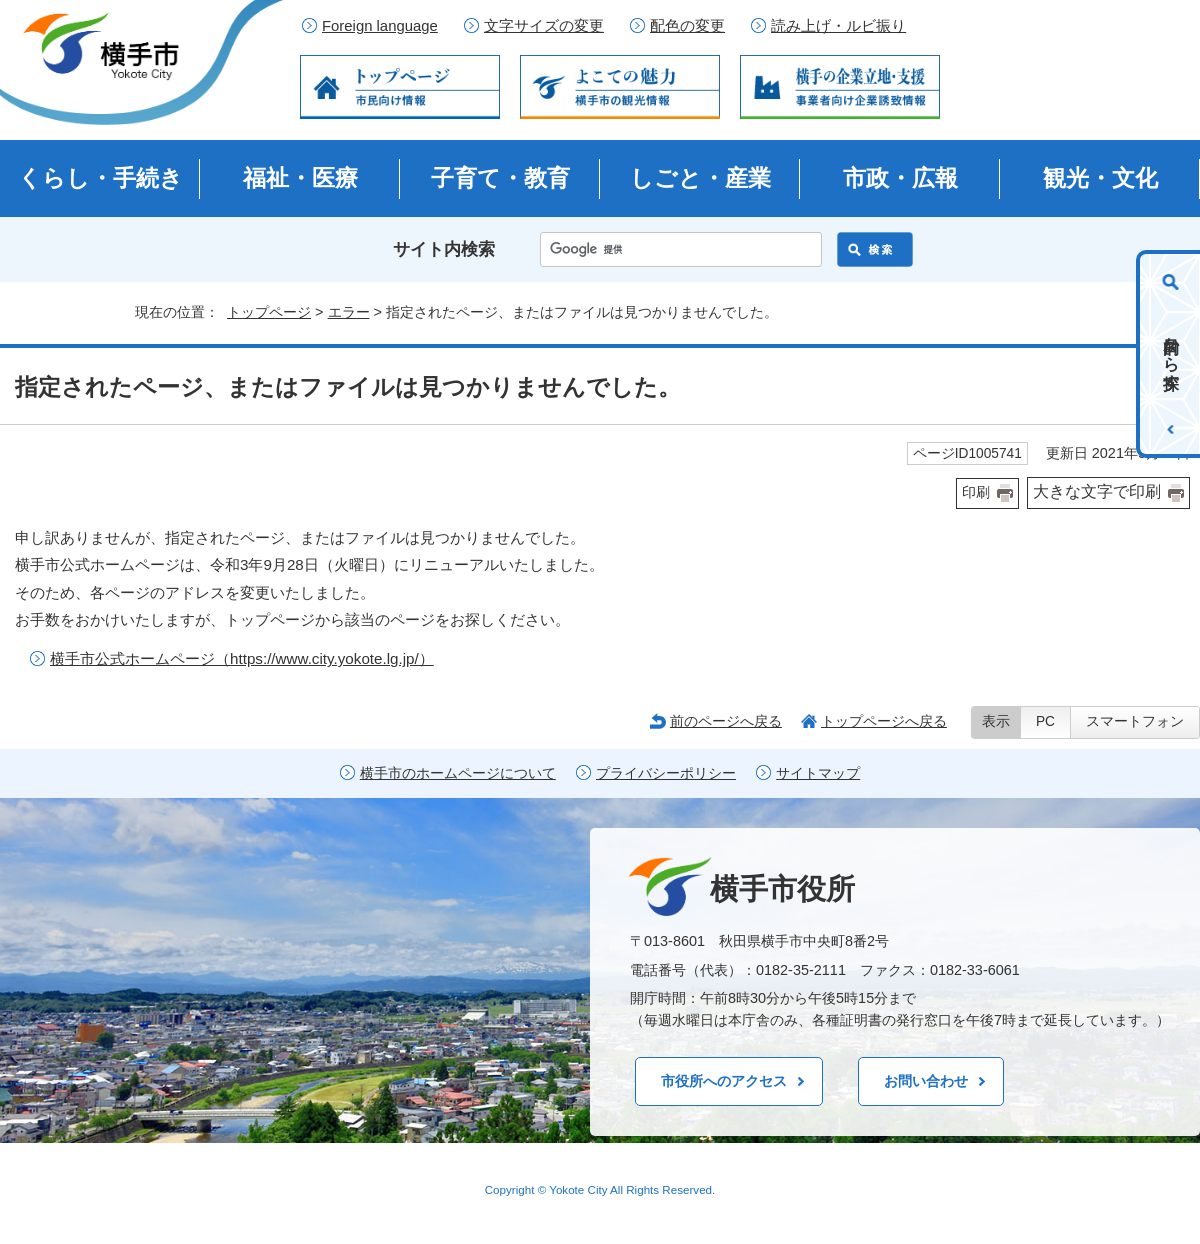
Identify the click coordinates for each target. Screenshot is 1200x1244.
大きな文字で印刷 (1097, 491)
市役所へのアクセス (724, 1081)
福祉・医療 (300, 178)
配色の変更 (687, 26)
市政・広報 (900, 178)
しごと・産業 (700, 178)
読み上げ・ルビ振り (838, 26)
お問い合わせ (926, 1081)
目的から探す (1171, 354)
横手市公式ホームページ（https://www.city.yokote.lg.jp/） (242, 658)
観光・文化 (1100, 178)
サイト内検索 (444, 249)
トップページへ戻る (884, 721)
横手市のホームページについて (458, 773)
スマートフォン (1135, 721)
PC (1045, 721)
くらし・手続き (100, 178)
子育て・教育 (500, 178)
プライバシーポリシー (666, 773)
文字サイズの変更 (544, 26)
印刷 (976, 492)
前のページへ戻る (726, 721)
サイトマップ (818, 773)
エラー (349, 312)
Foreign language (380, 26)
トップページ (269, 312)
